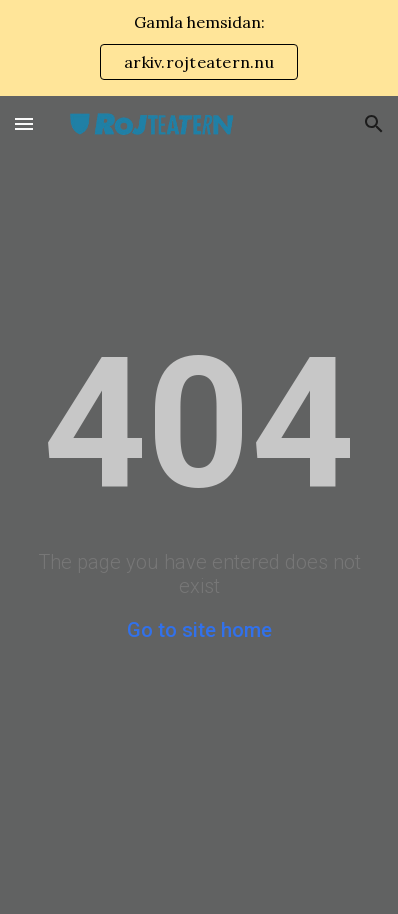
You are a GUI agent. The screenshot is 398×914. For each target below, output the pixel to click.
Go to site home (199, 630)
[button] (24, 123)
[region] (199, 48)
